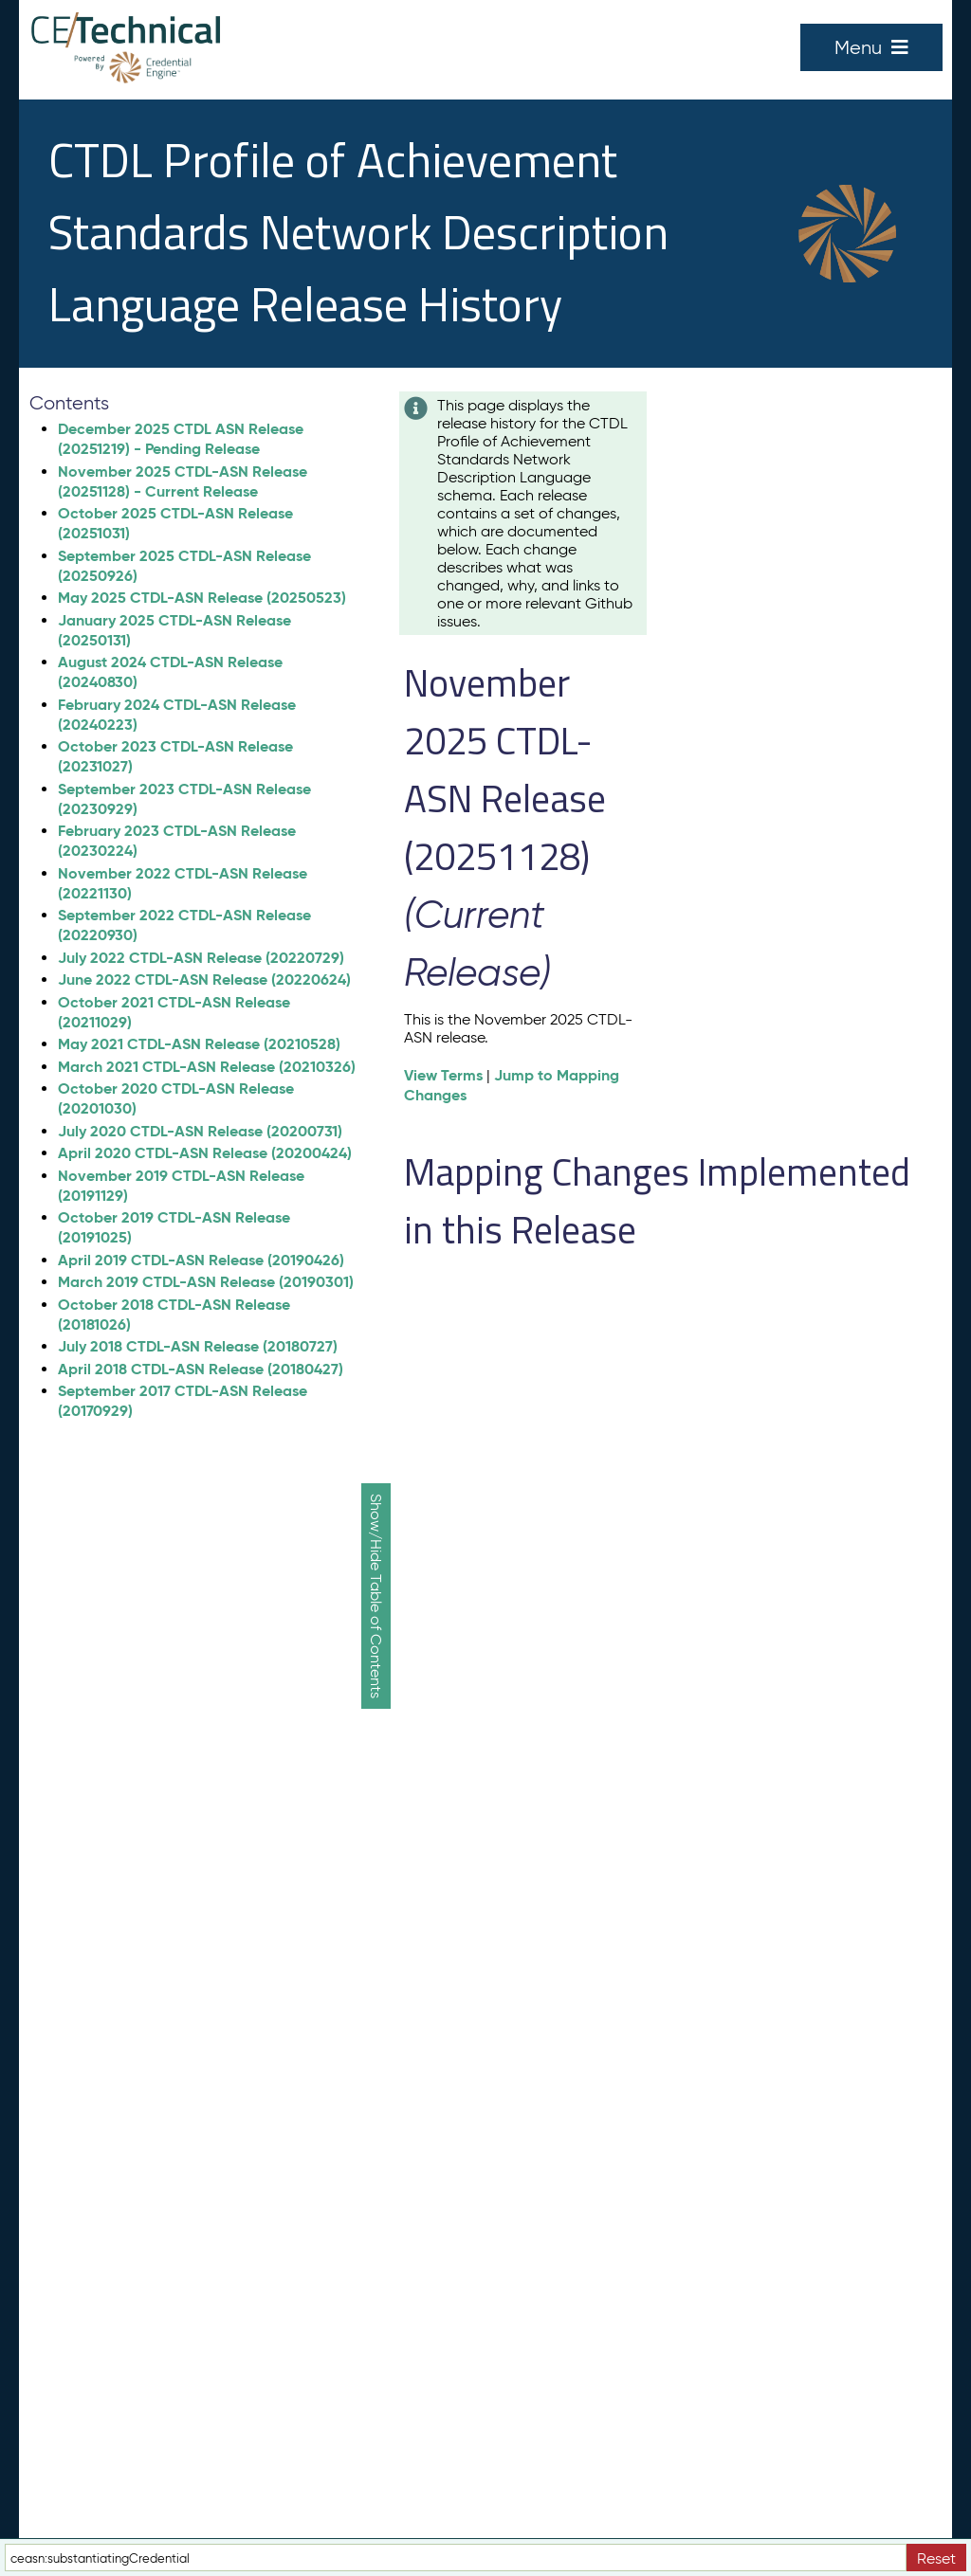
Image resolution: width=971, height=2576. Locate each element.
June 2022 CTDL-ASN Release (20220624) (204, 979)
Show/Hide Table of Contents (376, 1596)
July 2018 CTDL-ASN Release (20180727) (198, 1346)
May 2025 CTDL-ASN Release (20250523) (202, 598)
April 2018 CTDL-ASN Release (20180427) (200, 1369)
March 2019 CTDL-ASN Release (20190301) (206, 1282)
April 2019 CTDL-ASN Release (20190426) (201, 1260)
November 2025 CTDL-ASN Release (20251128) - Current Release (182, 481)
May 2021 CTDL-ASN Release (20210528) (199, 1044)
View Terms (443, 1075)
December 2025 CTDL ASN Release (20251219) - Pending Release (180, 439)
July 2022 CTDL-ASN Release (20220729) (201, 958)
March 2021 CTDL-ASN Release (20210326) (207, 1067)
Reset (936, 2558)
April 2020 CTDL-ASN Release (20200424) (205, 1153)
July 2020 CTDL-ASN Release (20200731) (200, 1131)
